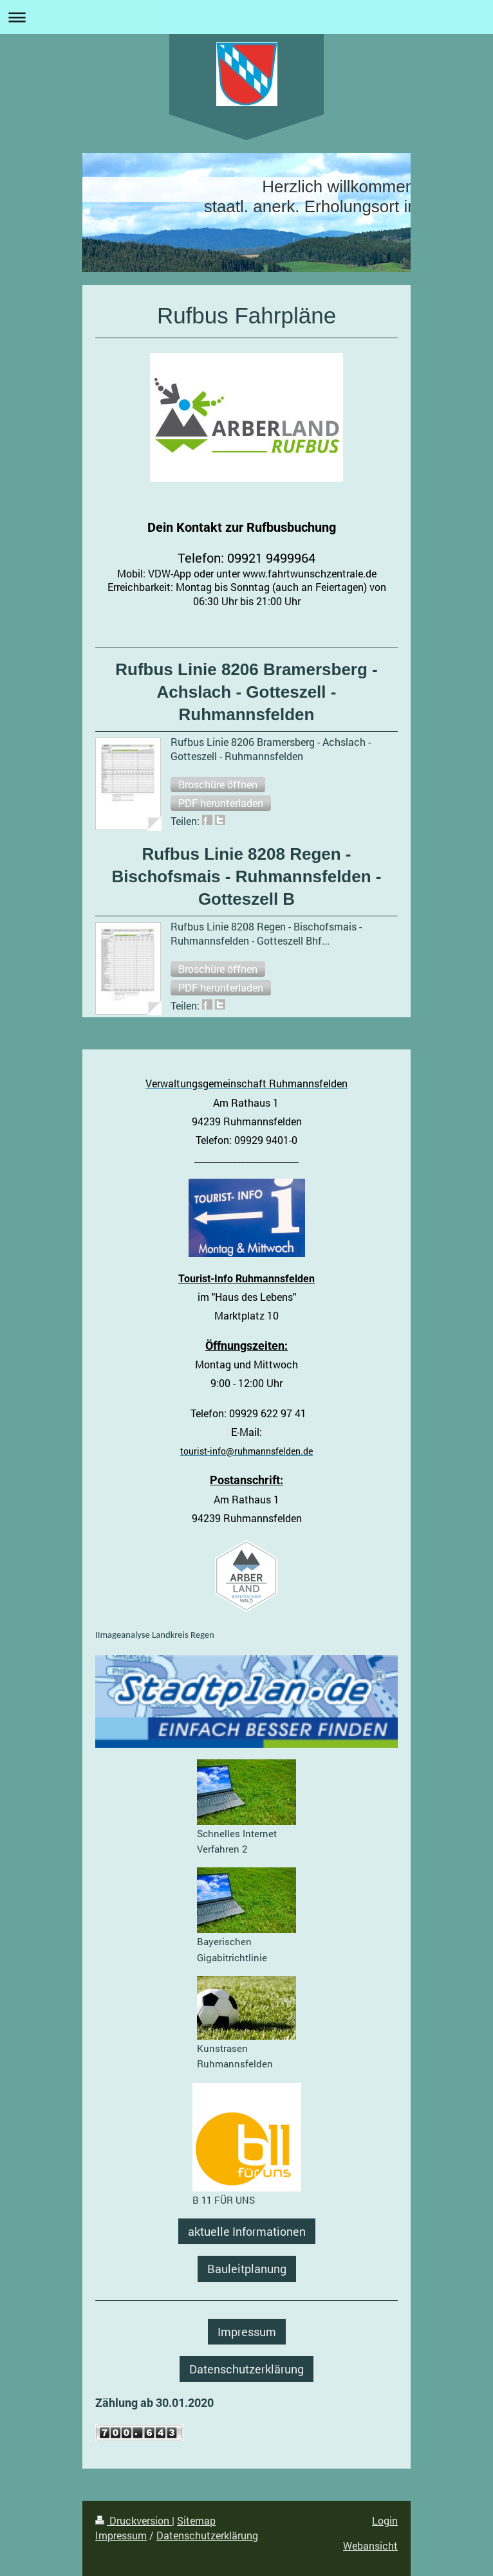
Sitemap (196, 2520)
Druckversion (133, 2520)
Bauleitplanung (246, 2268)
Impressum (247, 2331)
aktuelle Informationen (247, 2231)
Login (385, 2520)
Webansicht (370, 2545)
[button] (218, 784)
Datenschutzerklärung (246, 2369)
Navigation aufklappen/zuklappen (246, 17)
